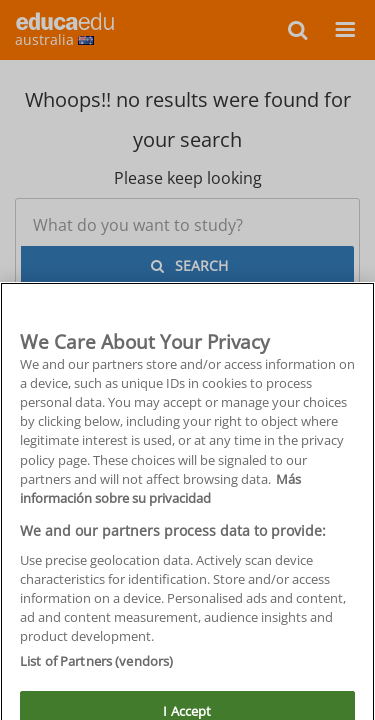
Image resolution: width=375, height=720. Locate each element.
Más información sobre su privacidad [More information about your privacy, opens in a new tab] (160, 503)
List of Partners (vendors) (96, 676)
